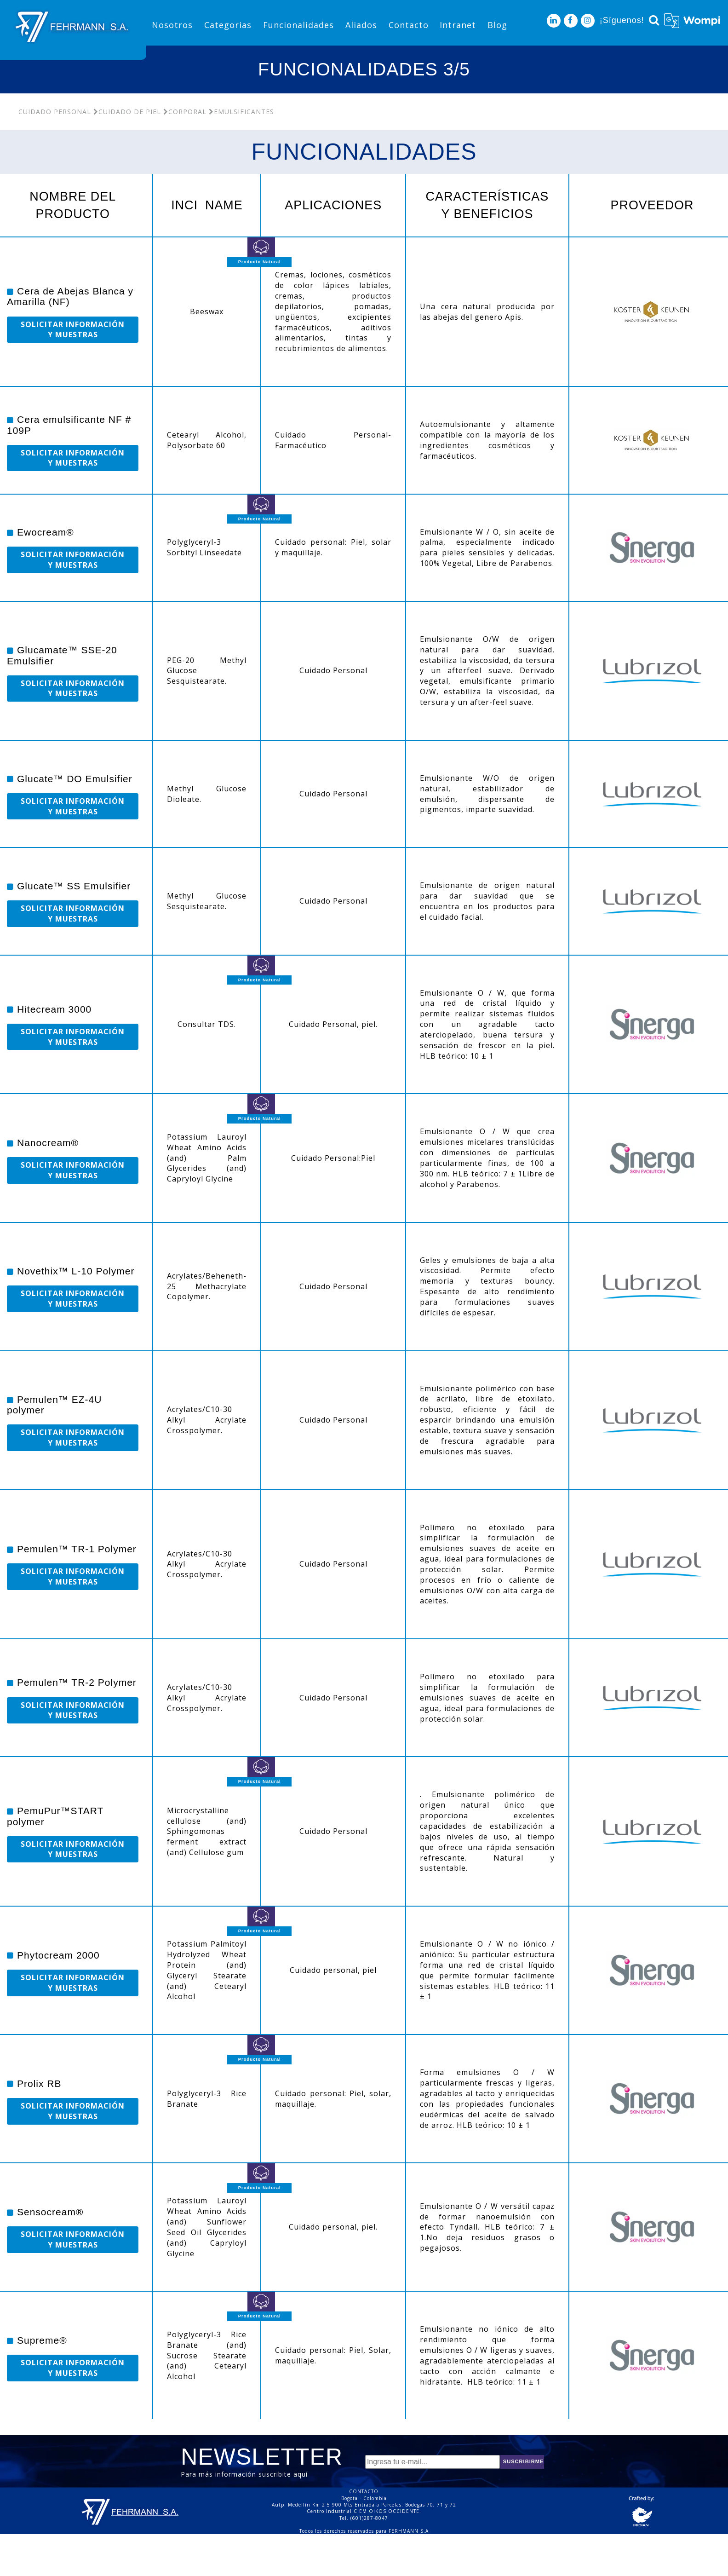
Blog (497, 24)
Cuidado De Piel (127, 111)
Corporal (184, 111)
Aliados (361, 24)
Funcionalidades (298, 24)
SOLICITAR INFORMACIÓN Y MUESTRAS (73, 329)
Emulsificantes (241, 111)
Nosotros (172, 24)
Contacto (409, 24)
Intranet (458, 24)
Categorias (228, 24)
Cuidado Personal (54, 111)
